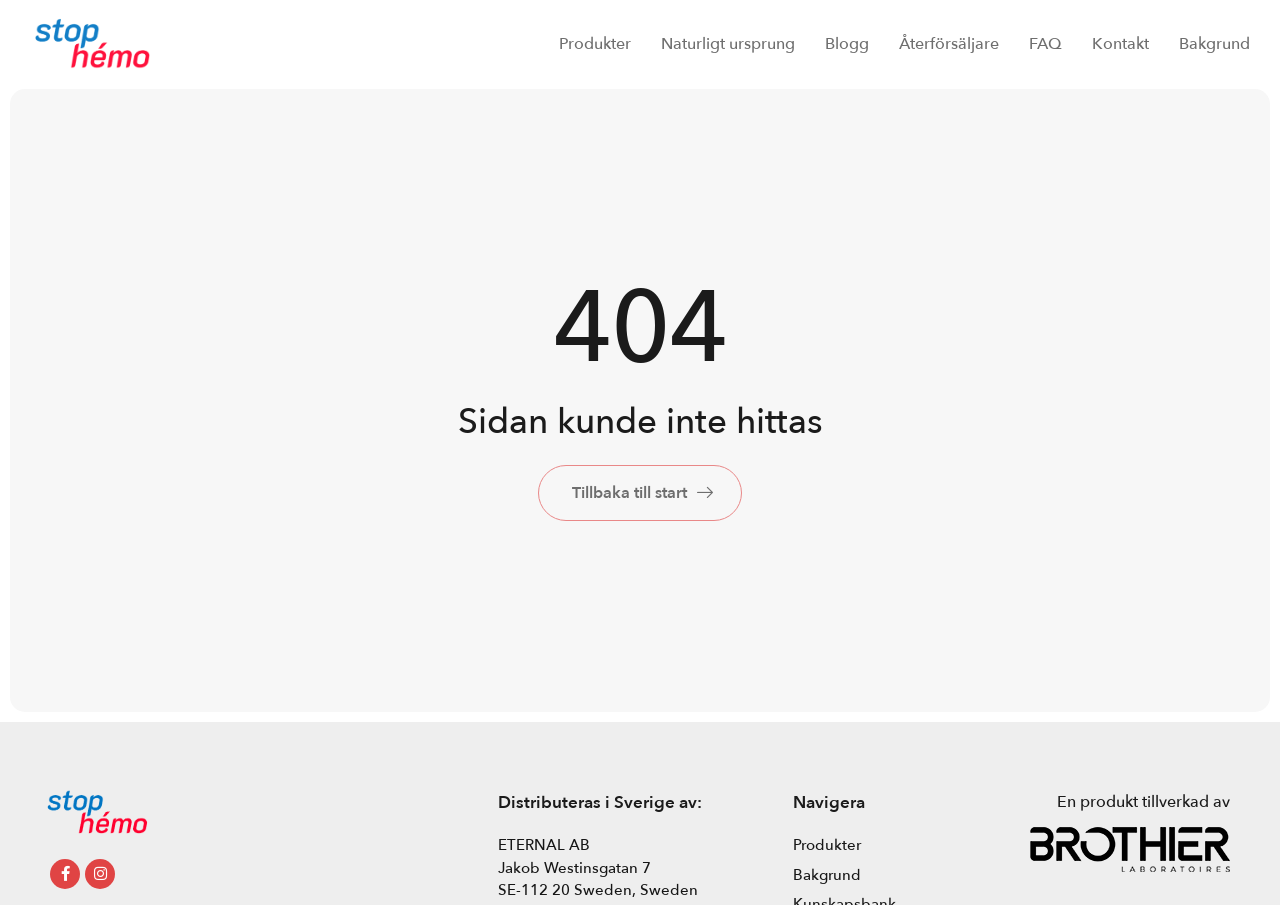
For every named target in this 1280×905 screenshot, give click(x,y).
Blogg (847, 44)
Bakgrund (1214, 44)
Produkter (595, 44)
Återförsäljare (949, 44)
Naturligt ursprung (728, 44)
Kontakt (1120, 44)
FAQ (1045, 44)
